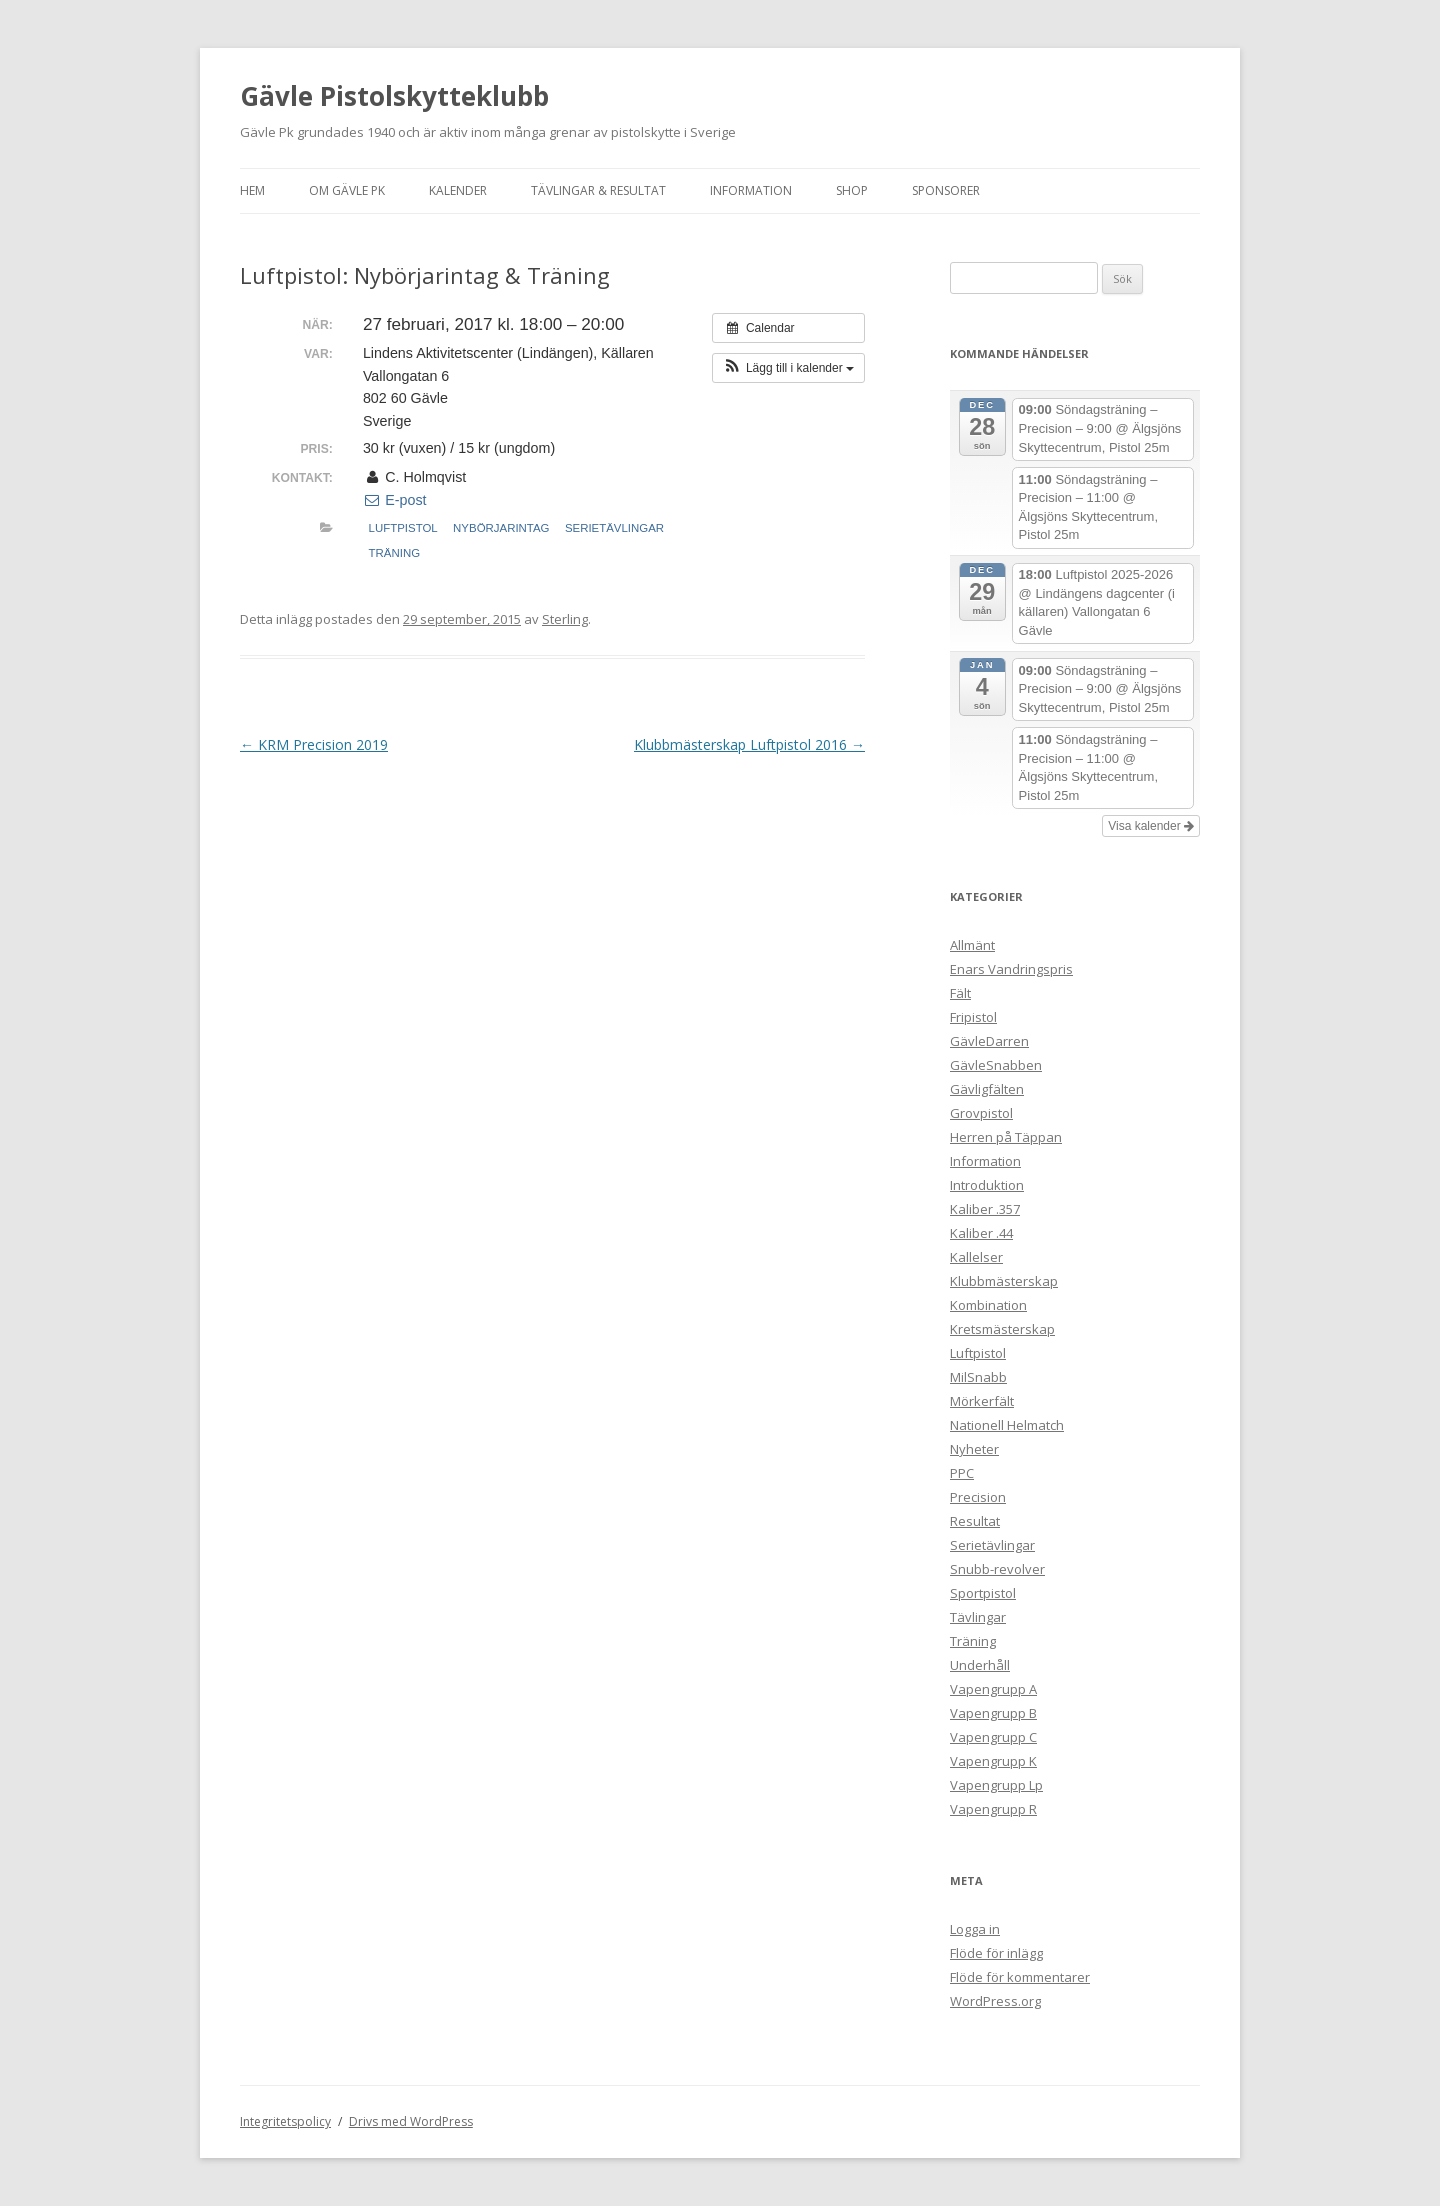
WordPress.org (995, 2001)
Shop (852, 190)
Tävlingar (978, 1617)
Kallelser (976, 1257)
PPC (962, 1473)
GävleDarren (989, 1041)
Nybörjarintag (501, 528)
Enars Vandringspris (1011, 969)
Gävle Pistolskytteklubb (394, 96)
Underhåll (980, 1665)
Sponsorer (946, 190)
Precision (978, 1497)
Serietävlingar (614, 528)
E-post (395, 500)
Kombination (988, 1305)
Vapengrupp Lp (996, 1785)
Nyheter (974, 1449)
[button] (788, 368)
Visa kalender (1151, 826)
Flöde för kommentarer (1020, 1977)
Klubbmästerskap (1004, 1281)
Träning (394, 553)
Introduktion (987, 1185)
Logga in (975, 1929)
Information (751, 190)
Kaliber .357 (985, 1209)
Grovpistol (981, 1113)
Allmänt (972, 945)
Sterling (565, 619)
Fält (960, 993)
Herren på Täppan (1006, 1137)
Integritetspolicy (285, 2121)
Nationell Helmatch (1007, 1425)
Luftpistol (403, 528)
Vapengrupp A (993, 1689)
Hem (252, 190)
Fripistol (973, 1017)
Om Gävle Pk (347, 190)
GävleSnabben (996, 1065)
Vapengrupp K (993, 1761)
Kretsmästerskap (1002, 1329)
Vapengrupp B (993, 1713)
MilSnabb (978, 1377)
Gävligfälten (987, 1089)
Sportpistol (983, 1593)
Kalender (458, 190)
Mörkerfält (982, 1401)
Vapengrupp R (993, 1809)
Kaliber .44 (981, 1233)
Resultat (975, 1521)
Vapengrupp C (993, 1737)
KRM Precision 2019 (314, 744)
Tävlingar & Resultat (598, 190)
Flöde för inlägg (996, 1953)
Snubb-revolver (997, 1569)
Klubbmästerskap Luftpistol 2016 (749, 744)
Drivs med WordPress (411, 2121)
